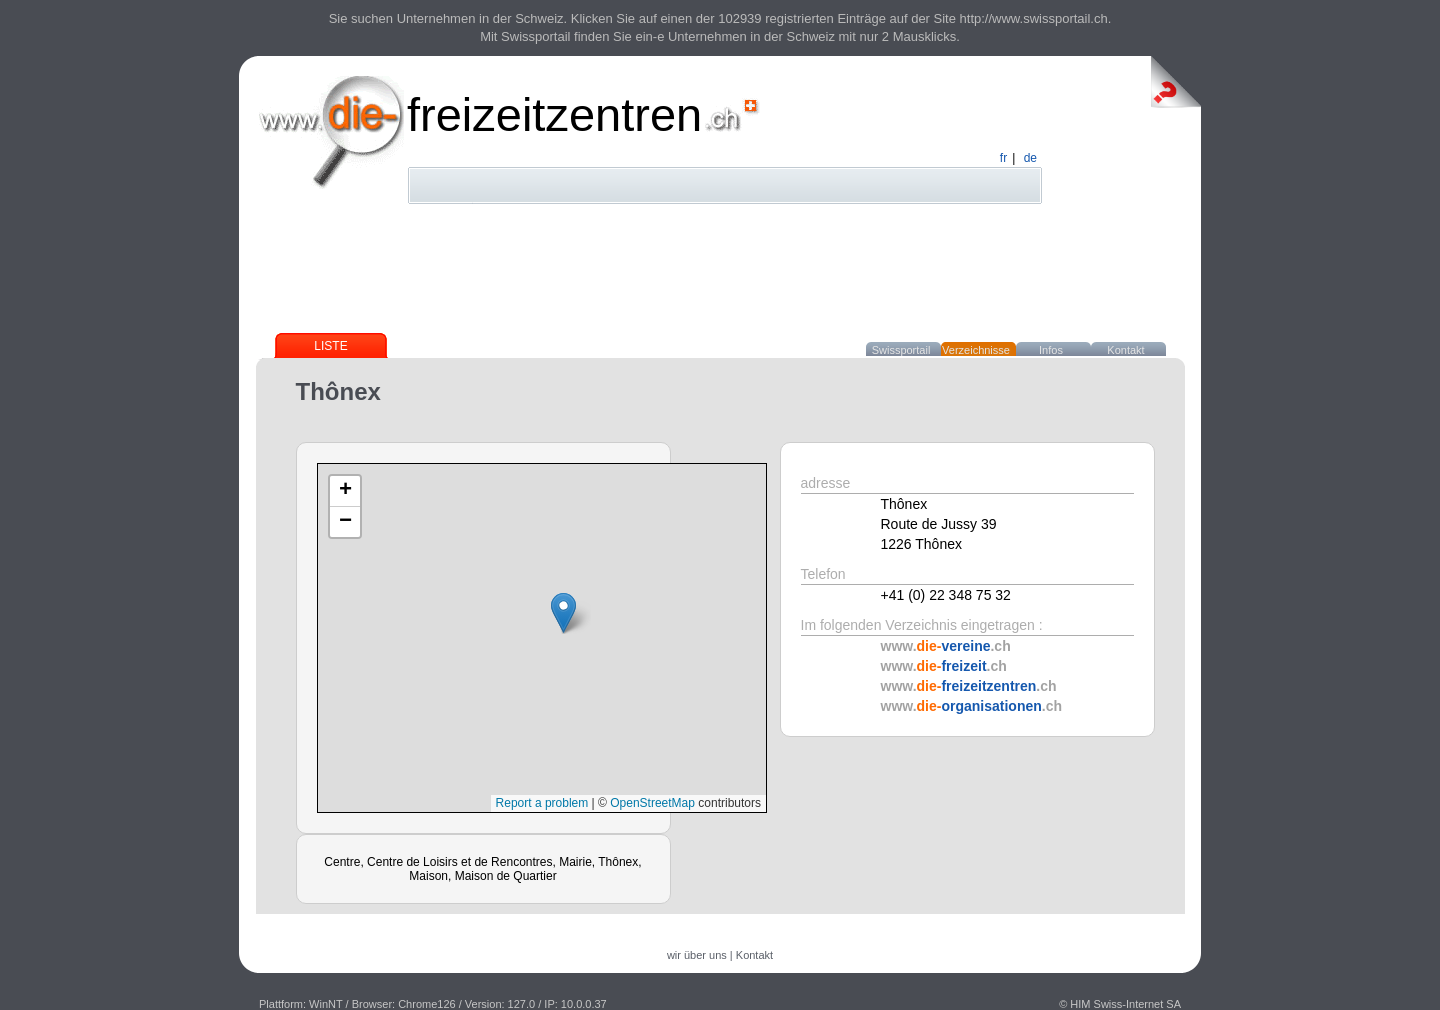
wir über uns (697, 955)
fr (1003, 158)
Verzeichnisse (976, 350)
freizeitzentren (554, 114)
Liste (330, 346)
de (1030, 158)
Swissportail (901, 350)
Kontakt (1125, 350)
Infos (1051, 350)
